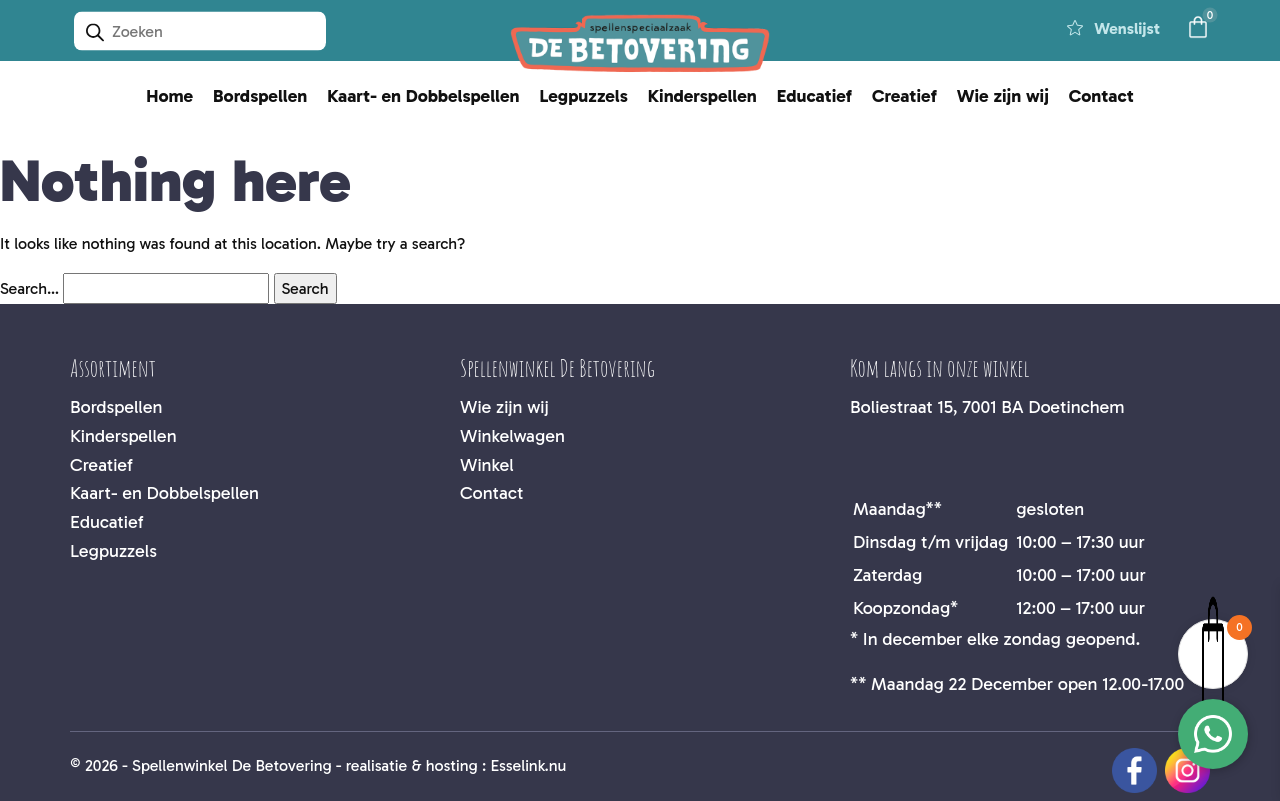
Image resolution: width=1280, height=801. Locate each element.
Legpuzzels (583, 96)
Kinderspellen (702, 96)
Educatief (814, 96)
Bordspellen (260, 96)
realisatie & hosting (412, 765)
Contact (1101, 96)
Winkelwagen (512, 436)
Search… (29, 288)
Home (169, 96)
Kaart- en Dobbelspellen (423, 96)
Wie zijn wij (1003, 96)
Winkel (487, 465)
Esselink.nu (528, 765)
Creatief (904, 96)
